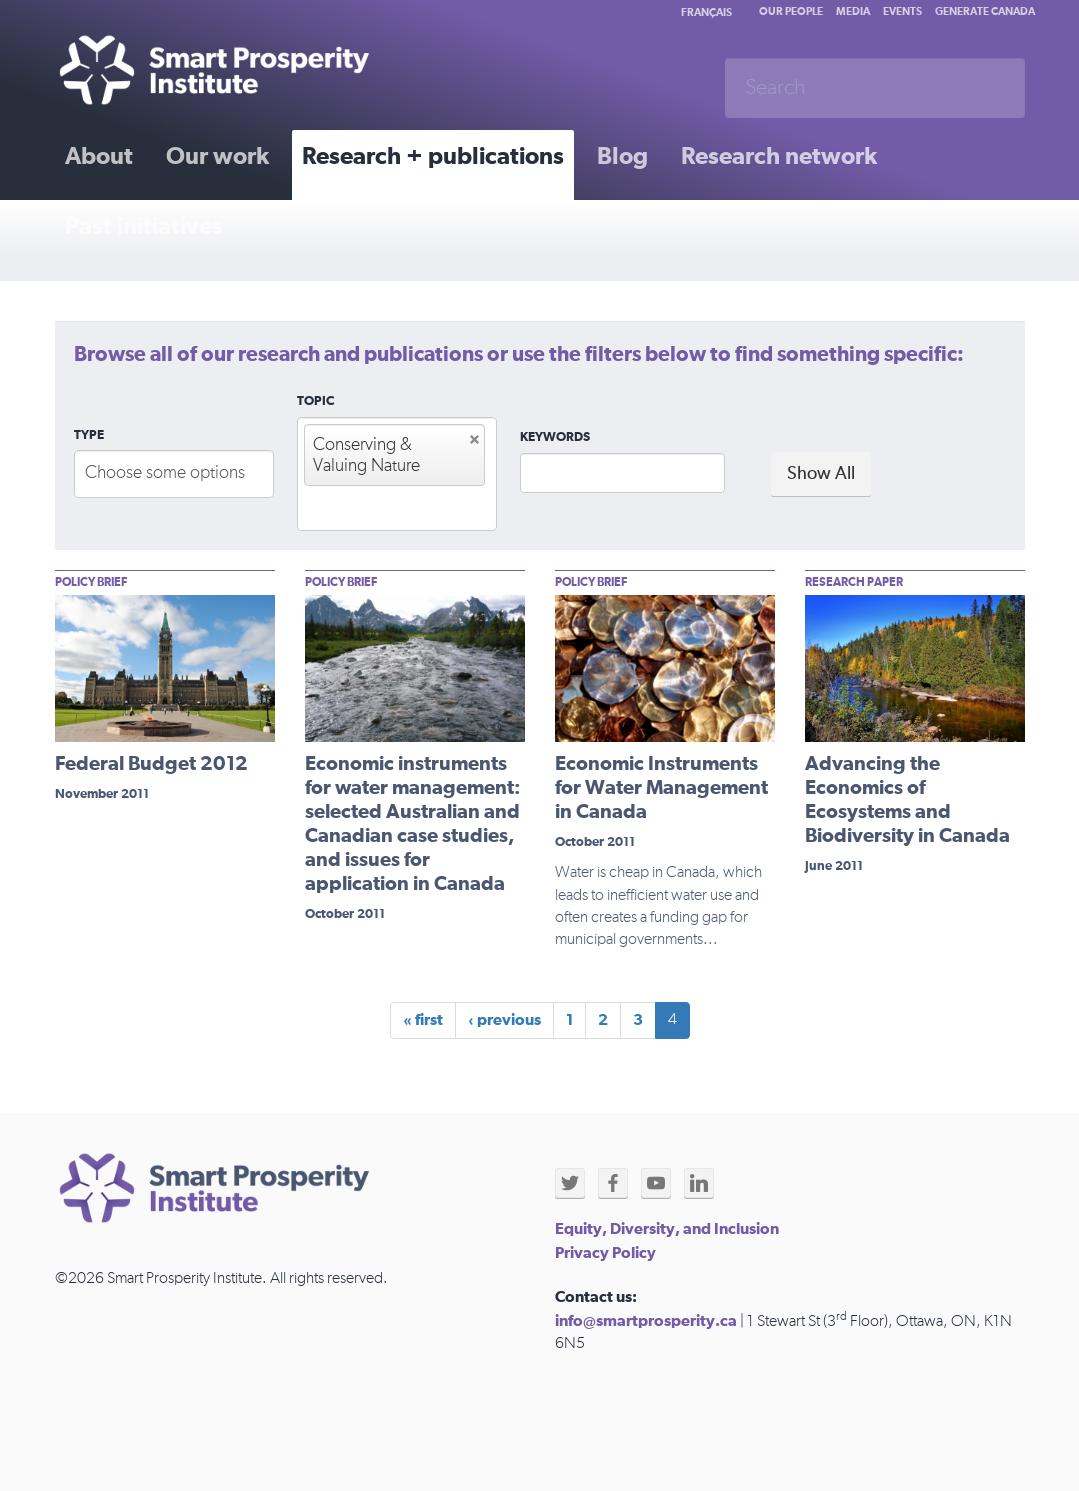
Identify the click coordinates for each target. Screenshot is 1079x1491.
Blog (622, 157)
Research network (779, 157)
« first (423, 1020)
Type (89, 435)
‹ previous (504, 1020)
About (99, 157)
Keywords (555, 437)
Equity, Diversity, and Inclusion (667, 1229)
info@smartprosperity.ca (646, 1321)
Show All (821, 474)
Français (706, 12)
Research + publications (433, 157)
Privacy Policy (605, 1253)
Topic (315, 401)
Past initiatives (144, 227)
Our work (217, 157)
